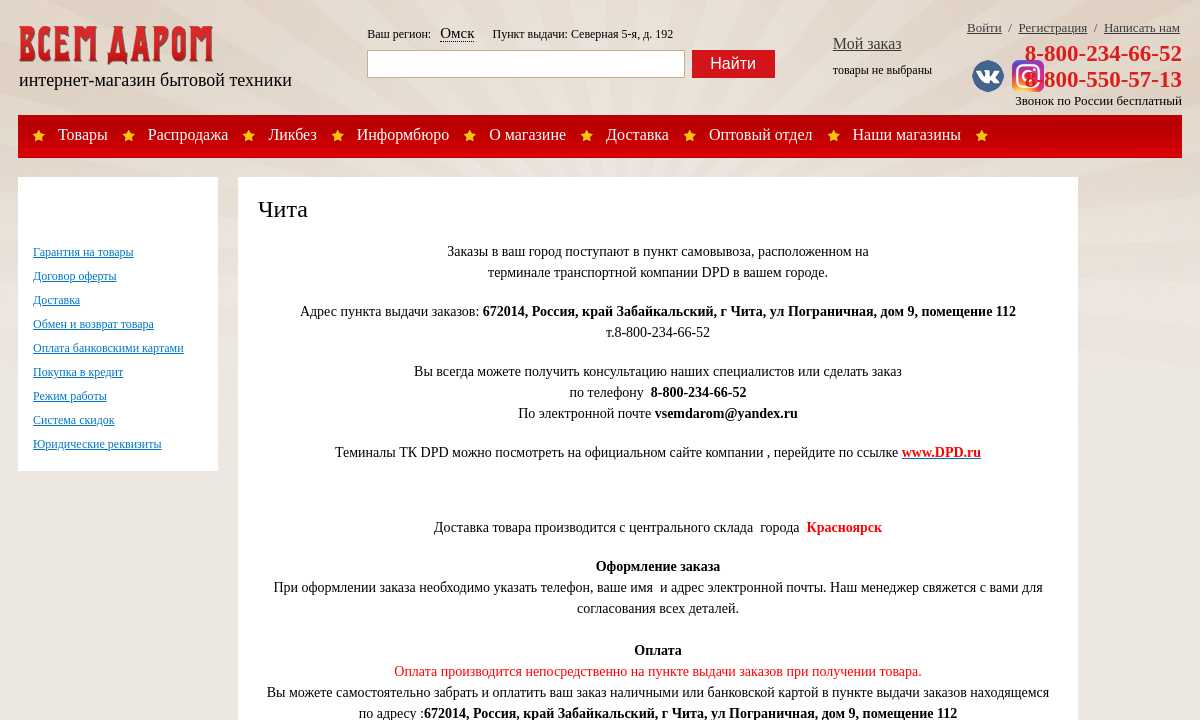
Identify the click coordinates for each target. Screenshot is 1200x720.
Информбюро (403, 134)
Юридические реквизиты (97, 444)
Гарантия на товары (83, 252)
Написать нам (1142, 27)
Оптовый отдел (761, 134)
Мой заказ (867, 43)
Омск (457, 33)
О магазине (527, 134)
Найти (733, 63)
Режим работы (70, 396)
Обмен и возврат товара (93, 324)
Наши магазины (907, 134)
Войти (984, 27)
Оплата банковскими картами (108, 348)
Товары (83, 134)
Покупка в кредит (78, 372)
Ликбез (292, 134)
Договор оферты (75, 276)
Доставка (637, 134)
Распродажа (188, 134)
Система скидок (74, 420)
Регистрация (1052, 27)
